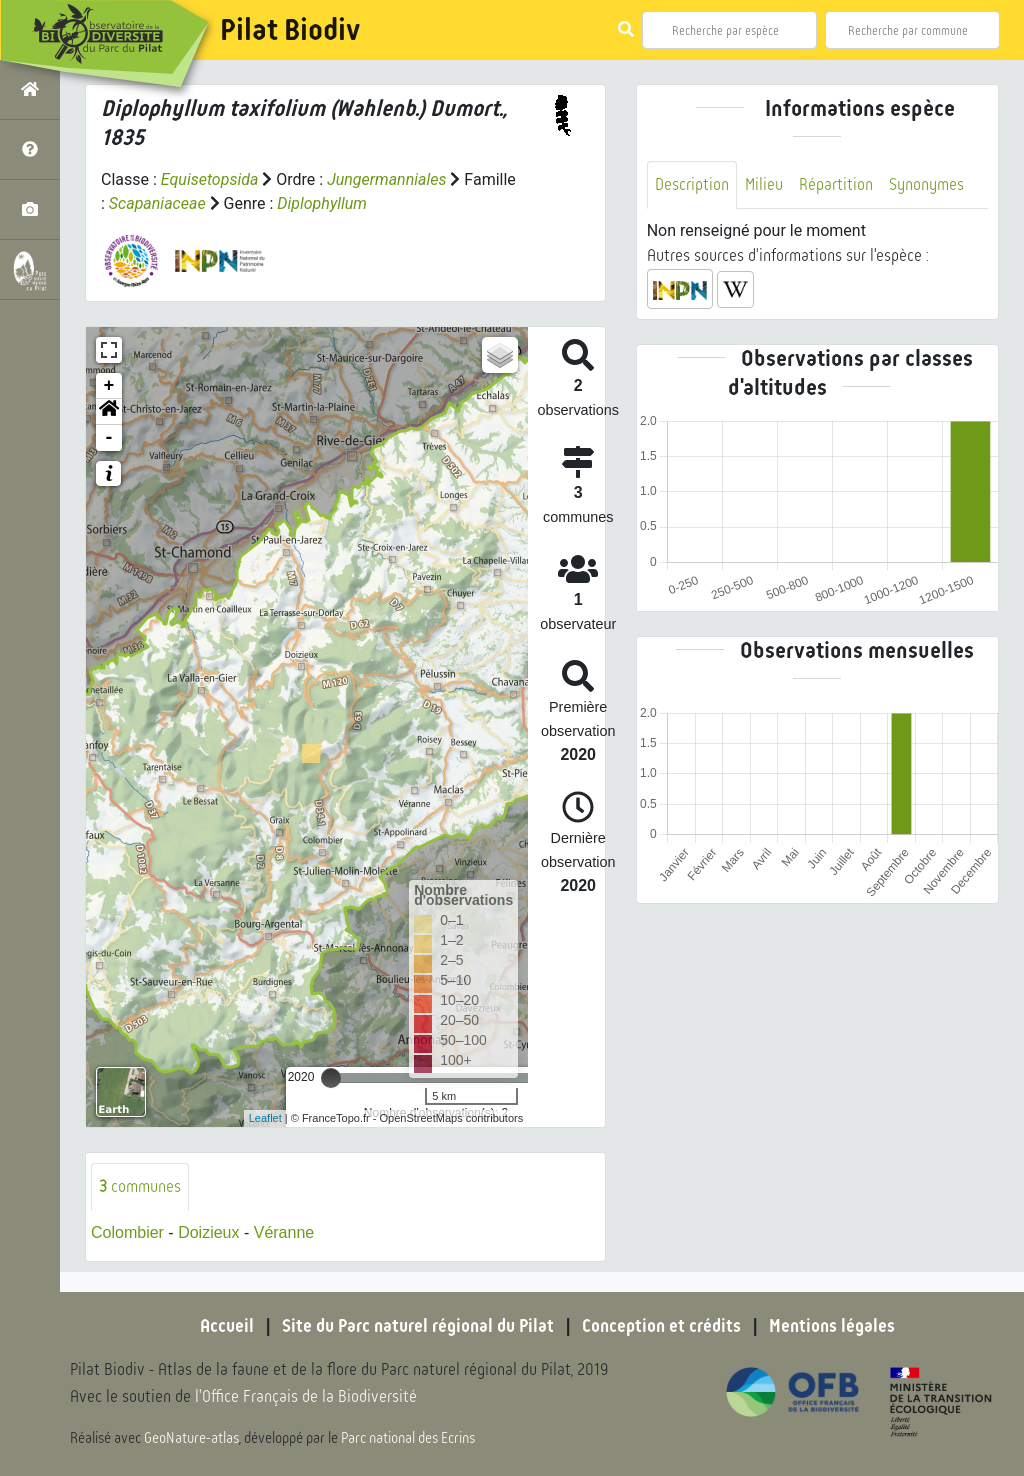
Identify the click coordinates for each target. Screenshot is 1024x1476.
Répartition (836, 184)
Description (692, 184)
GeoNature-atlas (191, 1438)
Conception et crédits (661, 1326)
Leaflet (265, 1118)
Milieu (764, 184)
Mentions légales (832, 1326)
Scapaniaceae (157, 203)
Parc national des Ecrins (408, 1438)
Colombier (127, 1232)
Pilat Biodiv (290, 30)
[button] (109, 412)
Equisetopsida (210, 179)
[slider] (331, 1078)
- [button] (109, 438)
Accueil (227, 1326)
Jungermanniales (386, 179)
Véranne (284, 1232)
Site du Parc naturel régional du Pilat (418, 1326)
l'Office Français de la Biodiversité (306, 1396)
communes (140, 1186)
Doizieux (208, 1232)
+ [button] (109, 386)
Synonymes (926, 184)
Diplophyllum (322, 203)
